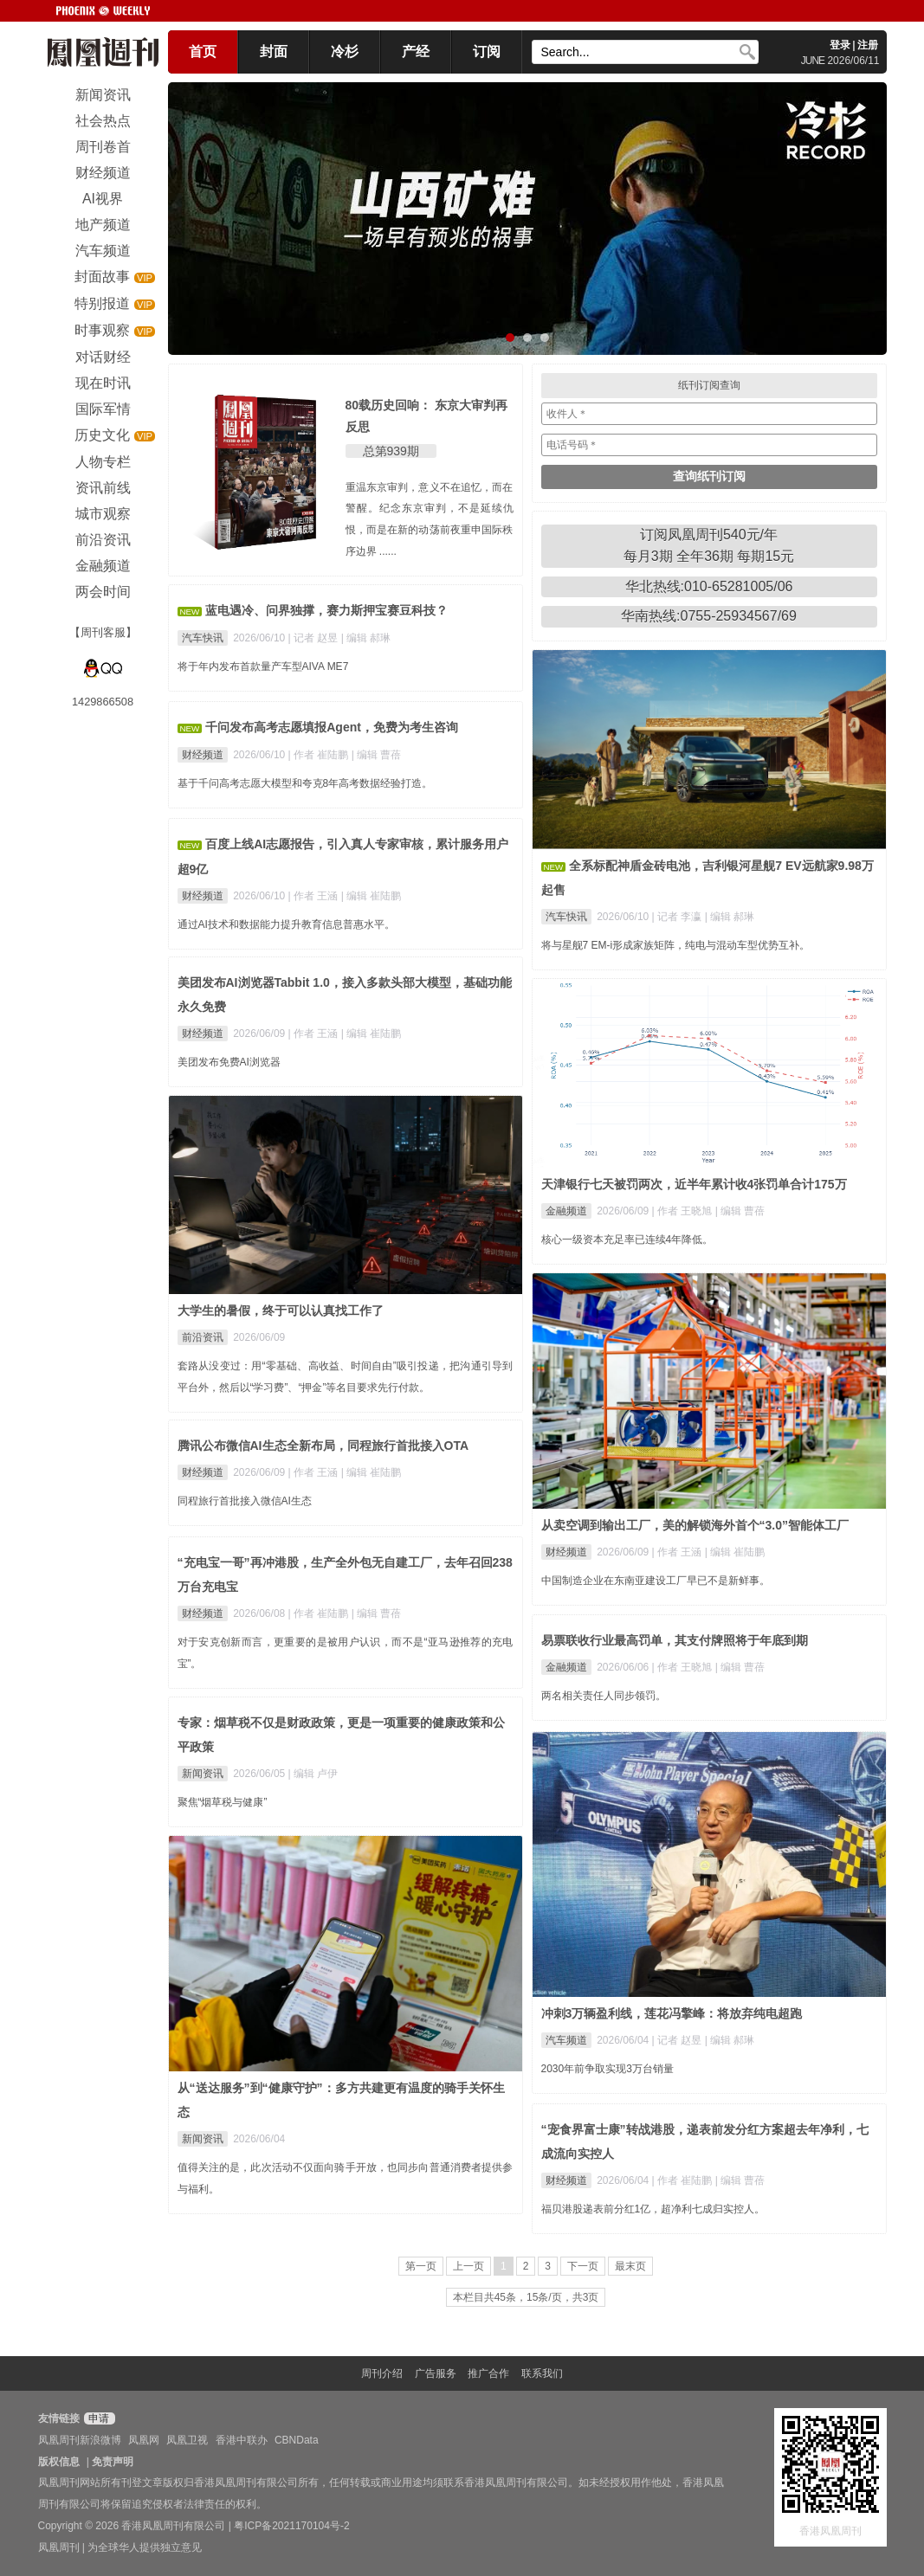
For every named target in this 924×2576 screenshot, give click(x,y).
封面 (274, 51)
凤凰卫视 (187, 2440)
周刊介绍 (382, 2373)
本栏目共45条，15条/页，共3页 (526, 2297)
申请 (97, 2418)
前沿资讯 (202, 1337)
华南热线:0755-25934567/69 (709, 616)
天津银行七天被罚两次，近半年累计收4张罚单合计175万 (694, 1184)
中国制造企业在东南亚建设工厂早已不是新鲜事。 (655, 1581)
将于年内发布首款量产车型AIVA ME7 (263, 666)
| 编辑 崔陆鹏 (371, 896)
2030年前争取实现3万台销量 (607, 2069)
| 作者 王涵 (314, 896)
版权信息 (59, 2462)
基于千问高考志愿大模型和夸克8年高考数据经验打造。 (305, 783)
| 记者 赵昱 (314, 638)
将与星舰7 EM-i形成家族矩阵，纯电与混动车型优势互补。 (676, 945)
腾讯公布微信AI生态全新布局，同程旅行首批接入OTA (323, 1445)
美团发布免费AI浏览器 (229, 1062)
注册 (867, 45)
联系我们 (542, 2373)
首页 (202, 51)
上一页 (468, 2266)
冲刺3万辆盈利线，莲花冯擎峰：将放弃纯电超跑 (672, 2013)
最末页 (630, 2266)
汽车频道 (566, 2040)
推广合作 (488, 2373)
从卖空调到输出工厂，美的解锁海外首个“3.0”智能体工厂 (695, 1525)
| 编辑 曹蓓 (377, 755)
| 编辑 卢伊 (313, 1774)
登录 (840, 45)
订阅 (487, 51)
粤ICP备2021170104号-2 (291, 2526)
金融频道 (566, 1211)
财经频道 (202, 755)
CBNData (297, 2440)
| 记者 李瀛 (678, 917)
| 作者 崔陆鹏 (320, 755)
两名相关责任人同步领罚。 (603, 1696)
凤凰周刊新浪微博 (79, 2440)
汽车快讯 (202, 638)
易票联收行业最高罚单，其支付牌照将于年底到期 (674, 1640)
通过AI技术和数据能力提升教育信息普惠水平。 (286, 924)
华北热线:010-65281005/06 (709, 586)
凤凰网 (143, 2440)
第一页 (420, 2266)
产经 (416, 51)
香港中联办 (242, 2440)
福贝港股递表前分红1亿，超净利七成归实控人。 (653, 2209)
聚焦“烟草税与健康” (223, 1802)
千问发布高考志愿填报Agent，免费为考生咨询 (331, 727)
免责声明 (112, 2462)
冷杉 (345, 51)
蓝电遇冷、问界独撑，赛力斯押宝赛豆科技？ (326, 610)
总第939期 (391, 451)
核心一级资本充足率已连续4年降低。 (627, 1239)
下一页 (582, 2266)
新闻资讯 (202, 1774)
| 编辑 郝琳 (366, 638)
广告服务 (435, 2373)
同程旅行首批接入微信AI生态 (245, 1501)
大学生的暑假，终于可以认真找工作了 (281, 1310)
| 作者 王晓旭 (683, 1211)
